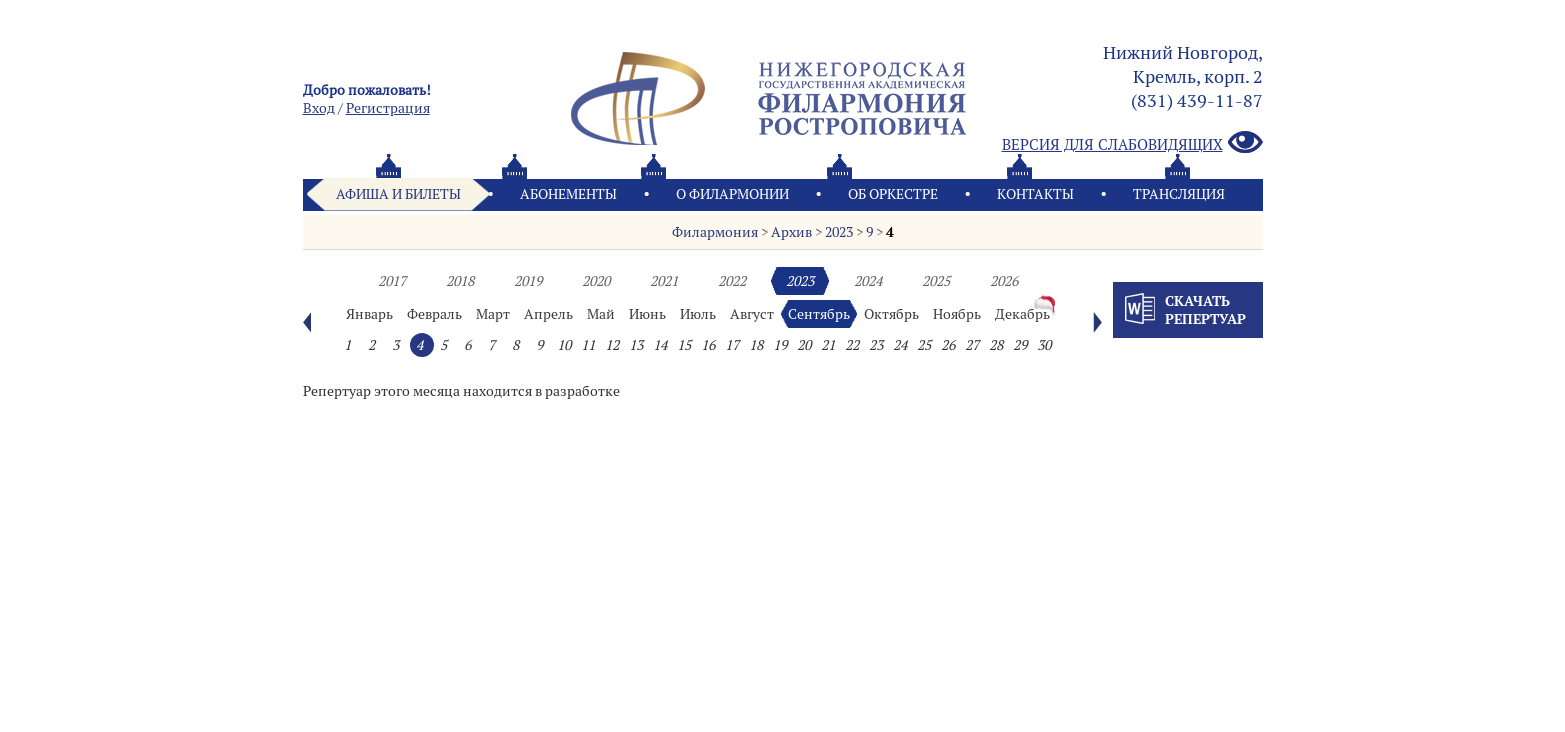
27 (972, 345)
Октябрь (891, 314)
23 (876, 345)
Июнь (647, 314)
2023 (839, 232)
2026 (1004, 281)
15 (684, 345)
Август (752, 314)
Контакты (1035, 194)
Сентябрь (819, 314)
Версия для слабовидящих (1132, 143)
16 (708, 345)
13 (636, 345)
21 (828, 345)
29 (1020, 345)
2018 (460, 281)
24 (900, 345)
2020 (596, 281)
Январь (369, 314)
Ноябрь (957, 314)
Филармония (715, 232)
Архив (791, 232)
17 (732, 345)
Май (601, 314)
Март (493, 314)
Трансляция (1179, 194)
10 (564, 345)
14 (660, 345)
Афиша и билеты (398, 194)
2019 (528, 281)
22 (852, 345)
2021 (664, 281)
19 (780, 345)
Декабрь (1022, 314)
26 (948, 345)
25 (924, 345)
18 (756, 345)
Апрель (548, 314)
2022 (732, 281)
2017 (392, 281)
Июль (698, 314)
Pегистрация (388, 108)
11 (588, 345)
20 (804, 345)
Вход (319, 108)
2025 (936, 281)
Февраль (434, 314)
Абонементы (568, 194)
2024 (868, 281)
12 (612, 345)
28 (996, 345)
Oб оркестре (893, 194)
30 (1044, 345)
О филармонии (732, 194)
